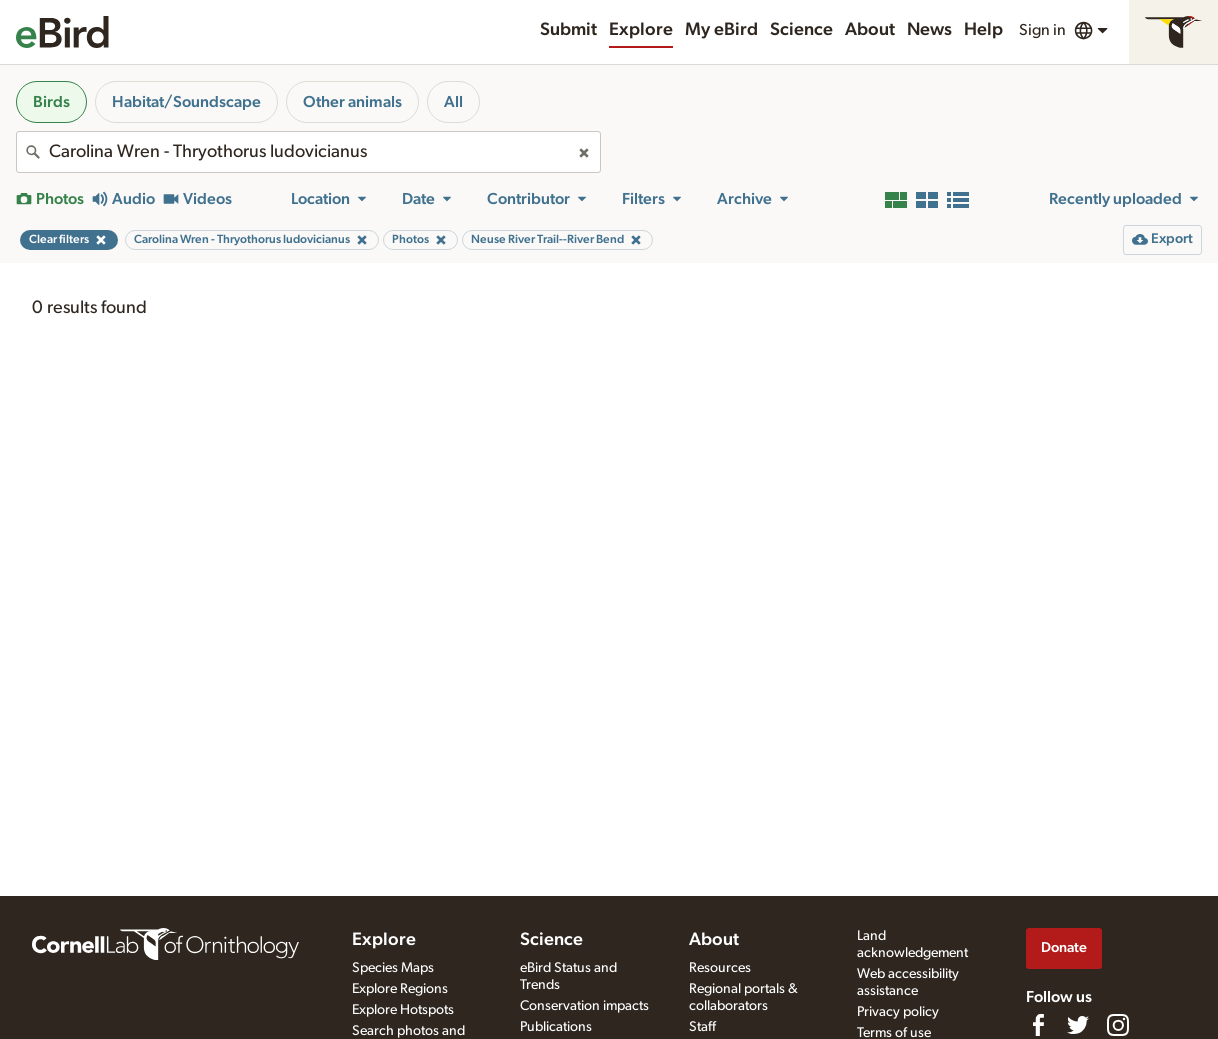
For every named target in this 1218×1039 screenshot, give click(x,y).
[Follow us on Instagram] (1118, 1025)
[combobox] (308, 152)
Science (801, 30)
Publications (556, 1027)
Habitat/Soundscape (186, 102)
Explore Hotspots (403, 1010)
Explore (641, 30)
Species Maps (393, 968)
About (870, 30)
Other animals (352, 102)
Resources (720, 968)
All (453, 102)
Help (983, 30)
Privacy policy (898, 1012)
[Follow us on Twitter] (1078, 1025)
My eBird (721, 30)
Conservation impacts (584, 1006)
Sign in (1042, 30)
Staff (702, 1027)
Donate (1064, 947)
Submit (568, 30)
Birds (51, 102)
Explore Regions (400, 989)
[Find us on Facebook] (1038, 1025)
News (929, 30)
